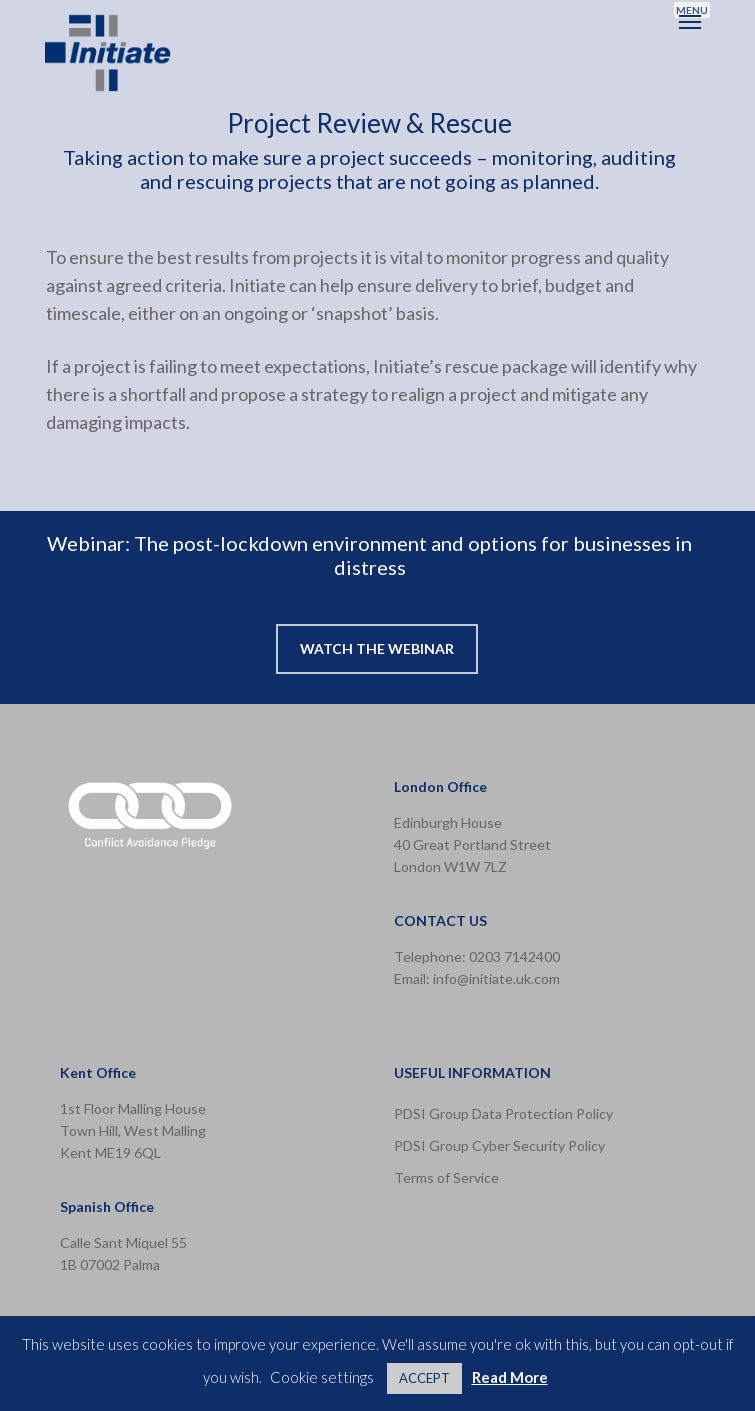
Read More (510, 1377)
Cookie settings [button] (322, 1377)
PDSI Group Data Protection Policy (503, 1113)
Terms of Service (446, 1177)
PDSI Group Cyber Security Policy (499, 1145)
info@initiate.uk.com (496, 978)
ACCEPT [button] (424, 1378)
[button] (692, 21)
